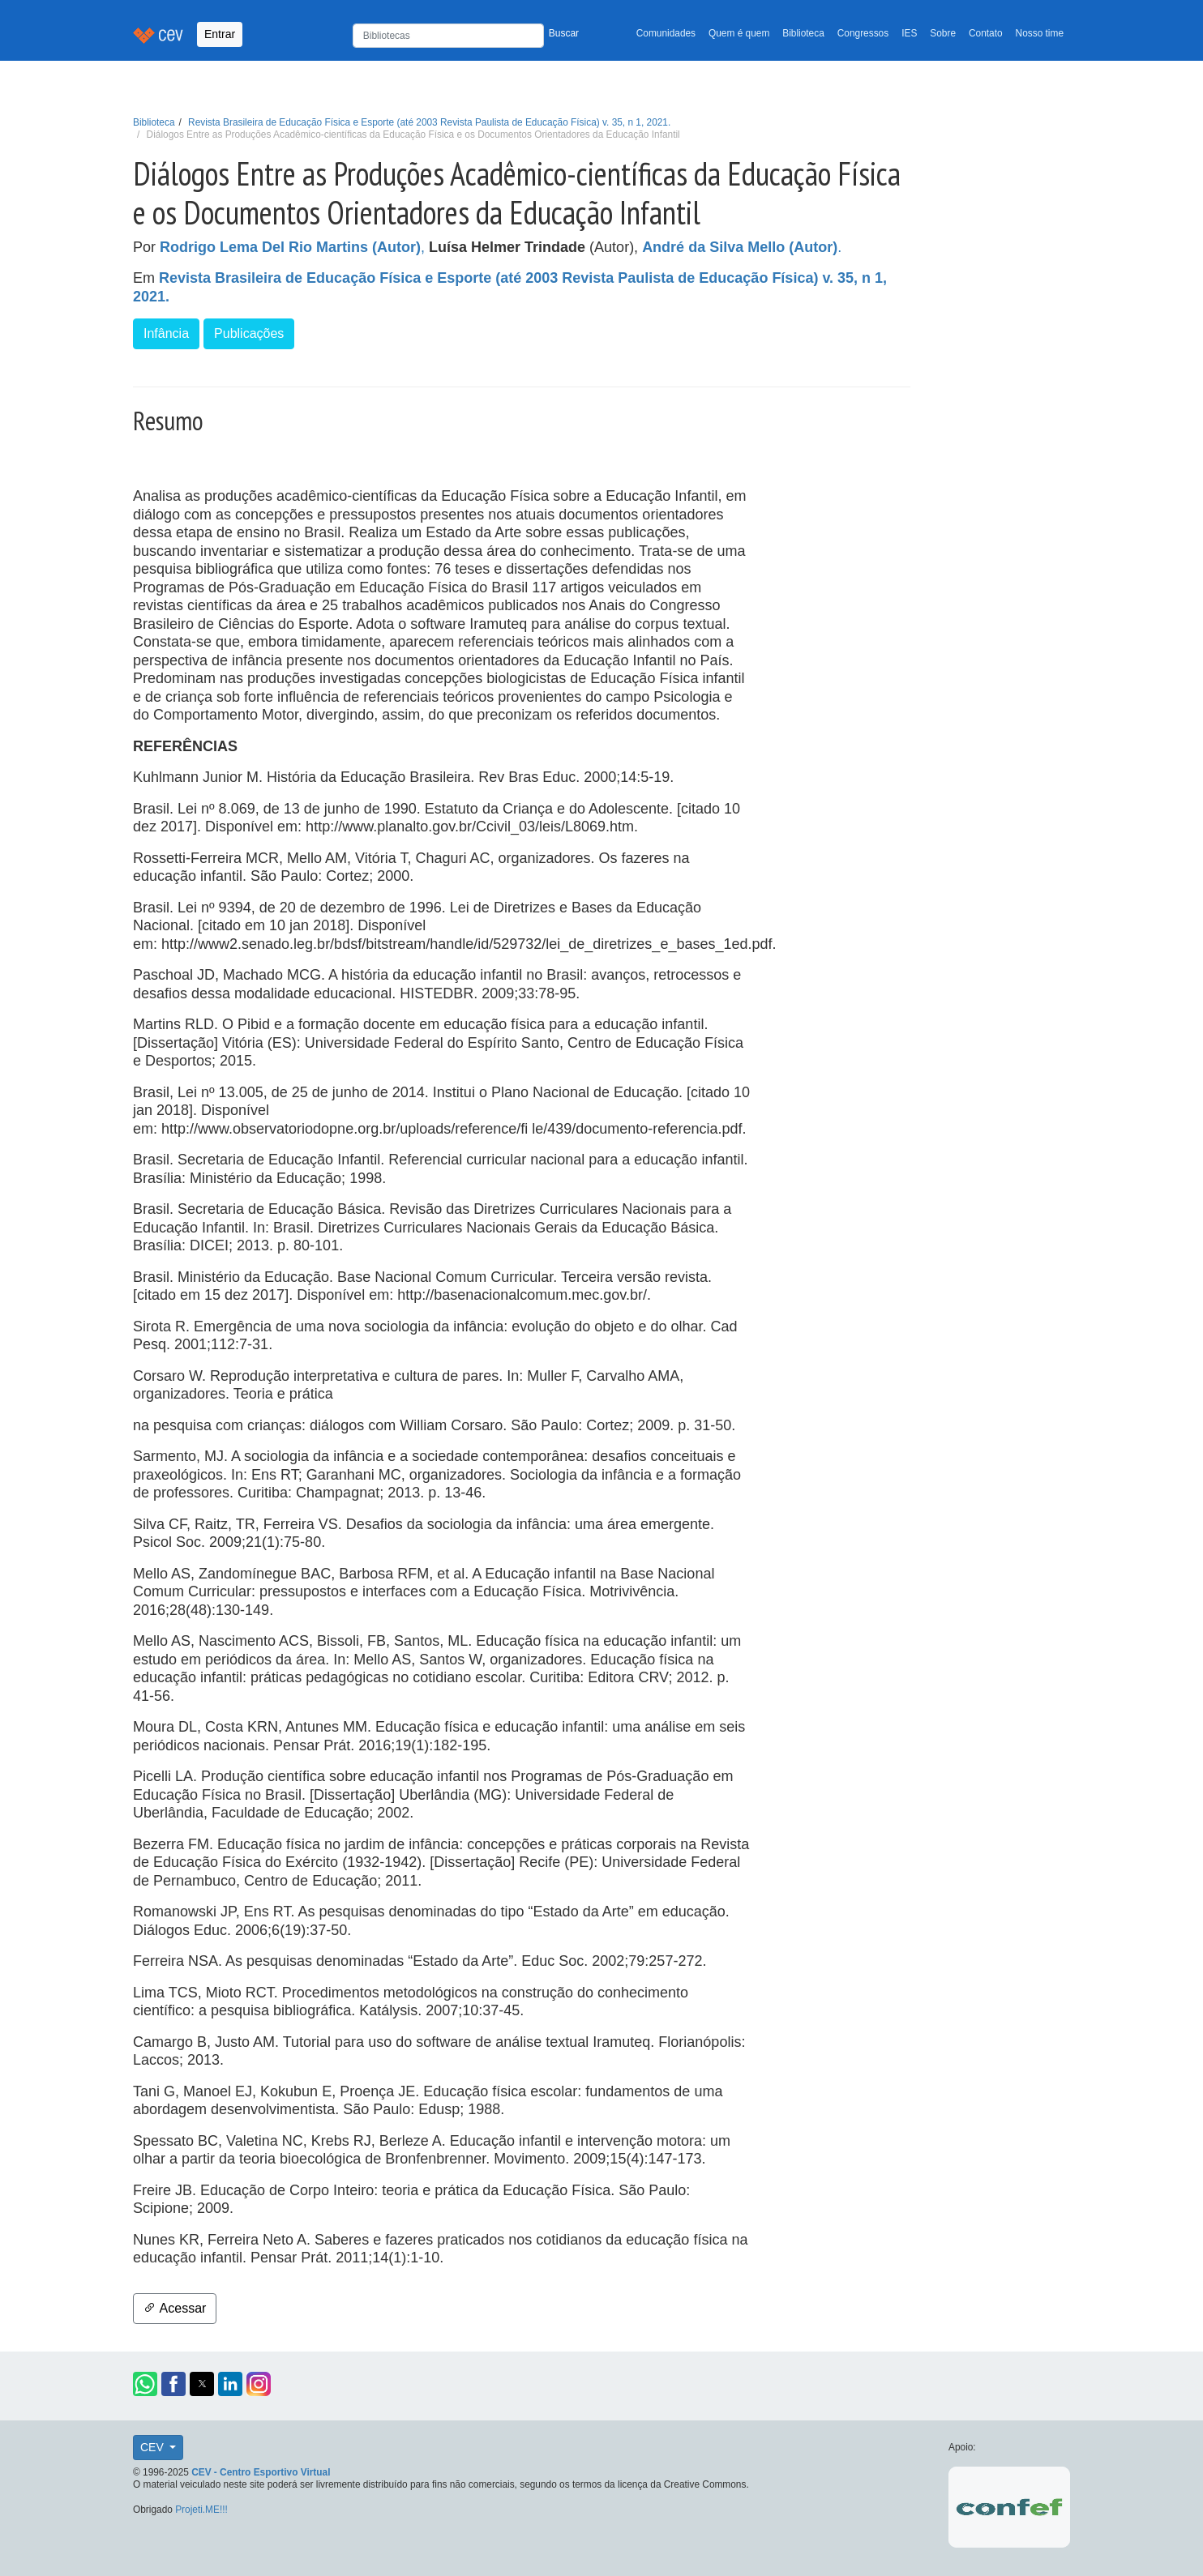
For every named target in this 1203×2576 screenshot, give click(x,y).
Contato (986, 33)
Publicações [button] (249, 333)
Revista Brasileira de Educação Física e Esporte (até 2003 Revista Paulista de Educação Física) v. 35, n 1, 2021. (429, 122)
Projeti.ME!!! (201, 2509)
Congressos (862, 33)
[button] (145, 2384)
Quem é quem (739, 33)
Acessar (174, 2308)
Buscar (564, 33)
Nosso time (1040, 33)
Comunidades (666, 33)
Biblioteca (803, 33)
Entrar (219, 34)
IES (909, 33)
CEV (153, 2447)
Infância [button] (166, 333)
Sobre (943, 33)
